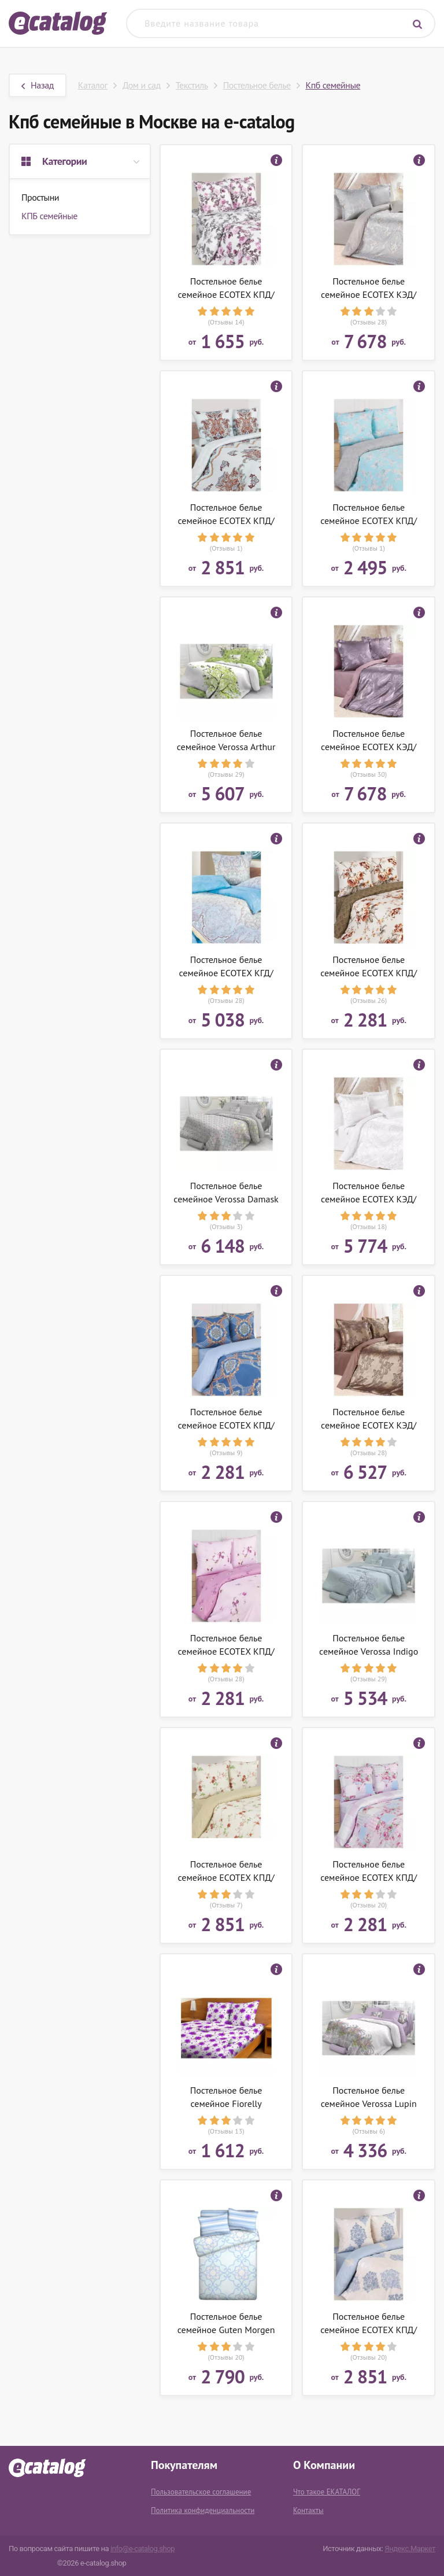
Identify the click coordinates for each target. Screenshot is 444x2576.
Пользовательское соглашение (201, 2492)
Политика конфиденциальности (202, 2510)
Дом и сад (142, 85)
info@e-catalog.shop (142, 2548)
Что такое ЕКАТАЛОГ (326, 2492)
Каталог (93, 85)
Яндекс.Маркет (409, 2548)
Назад (37, 85)
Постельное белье (257, 85)
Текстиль (192, 85)
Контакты (308, 2510)
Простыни (40, 197)
